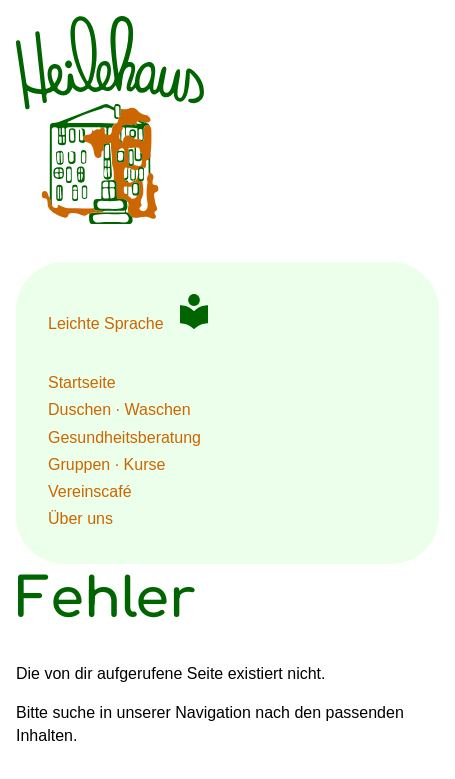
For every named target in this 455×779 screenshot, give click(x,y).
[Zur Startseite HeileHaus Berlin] (110, 218)
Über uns (80, 518)
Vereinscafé (90, 491)
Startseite (82, 382)
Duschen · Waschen (119, 409)
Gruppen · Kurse (106, 464)
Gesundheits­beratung (124, 437)
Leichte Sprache (106, 323)
